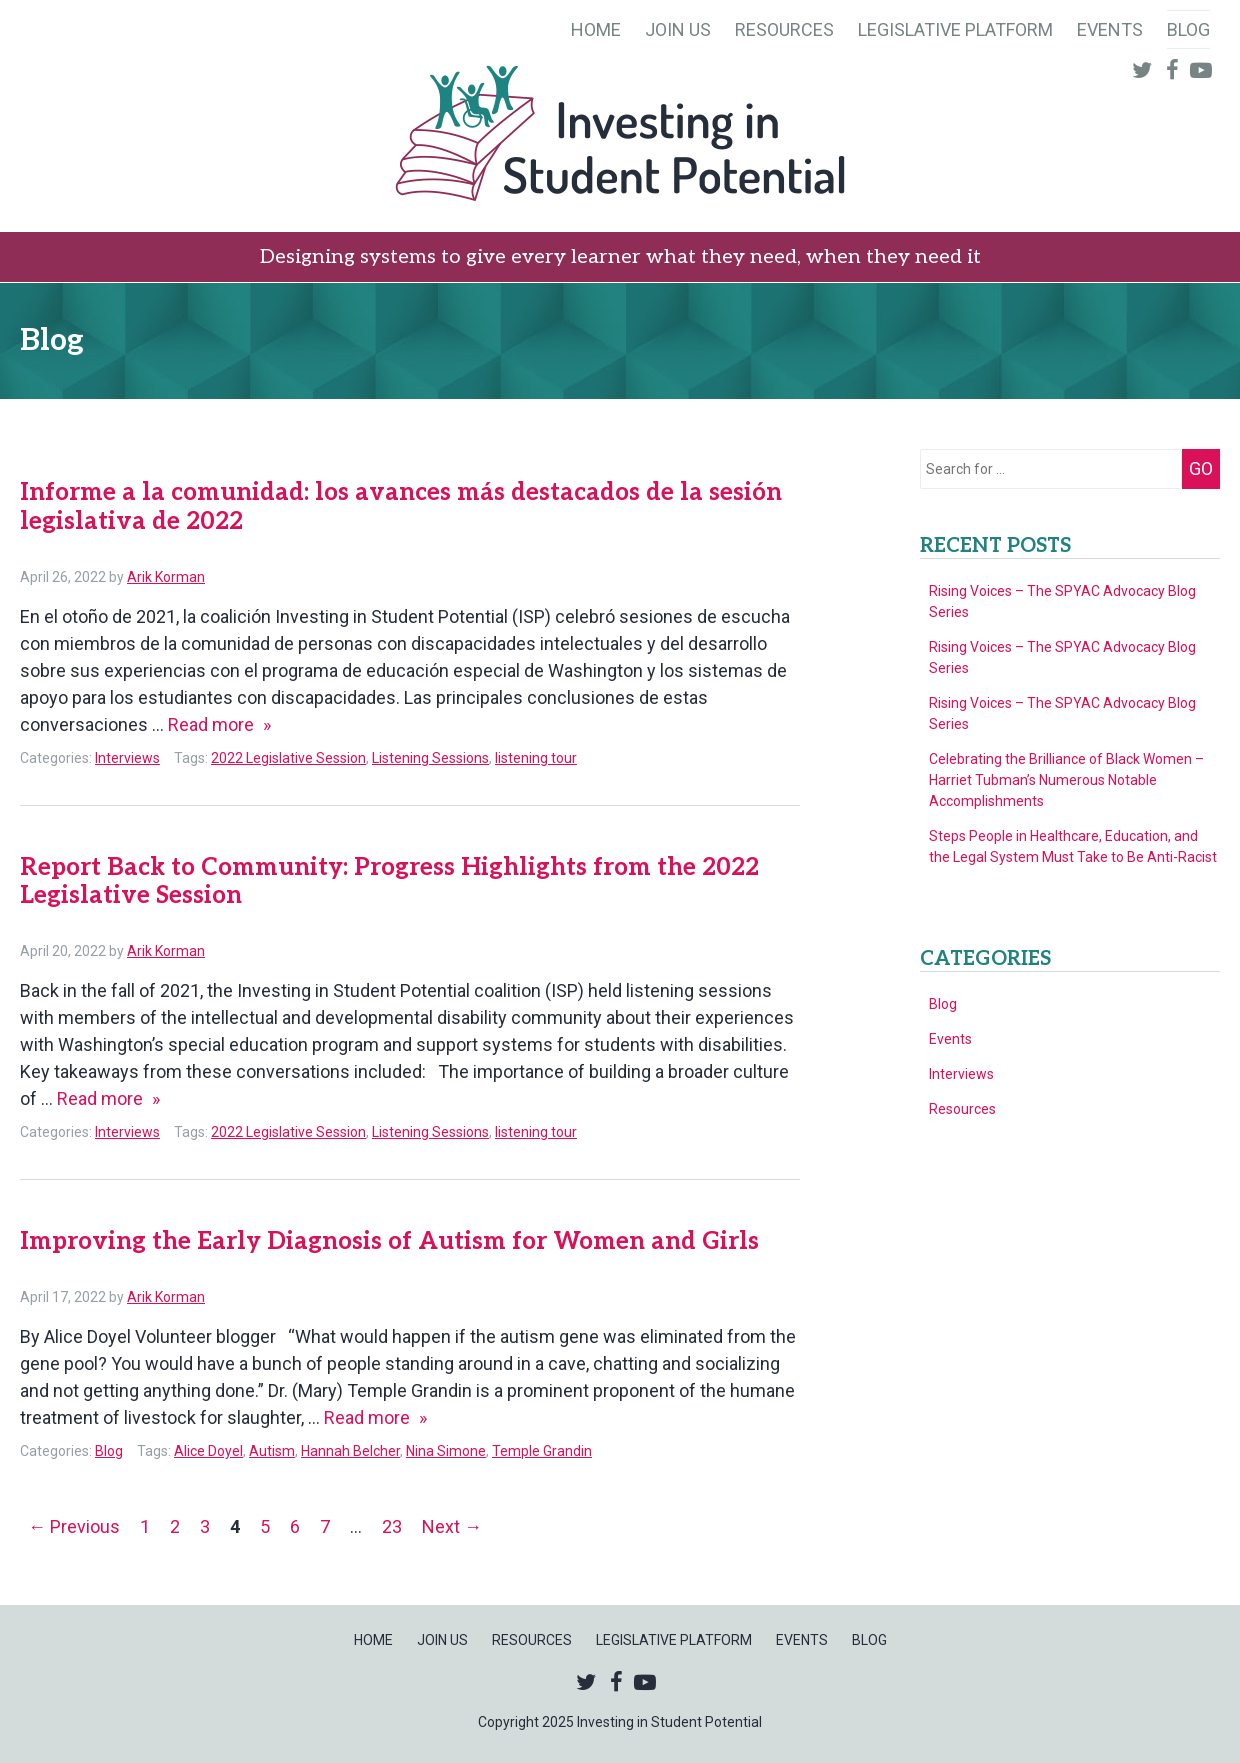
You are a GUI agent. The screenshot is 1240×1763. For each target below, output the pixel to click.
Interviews (127, 758)
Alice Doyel (208, 1451)
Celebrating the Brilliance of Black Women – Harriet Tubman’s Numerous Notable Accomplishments (1066, 780)
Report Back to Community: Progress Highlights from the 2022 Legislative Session (389, 882)
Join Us (678, 29)
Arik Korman (166, 577)
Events (1110, 29)
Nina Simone (446, 1451)
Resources (784, 29)
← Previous (74, 1526)
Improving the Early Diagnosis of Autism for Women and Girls (389, 1241)
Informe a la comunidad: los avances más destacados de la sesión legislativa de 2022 (401, 507)
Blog (1188, 29)
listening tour (536, 758)
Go (1201, 468)
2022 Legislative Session (288, 758)
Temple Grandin (542, 1451)
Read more (219, 724)
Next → (452, 1526)
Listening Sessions (430, 758)
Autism (272, 1451)
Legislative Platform (955, 29)
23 (392, 1526)
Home (596, 29)
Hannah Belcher (350, 1451)
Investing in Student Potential (620, 136)
